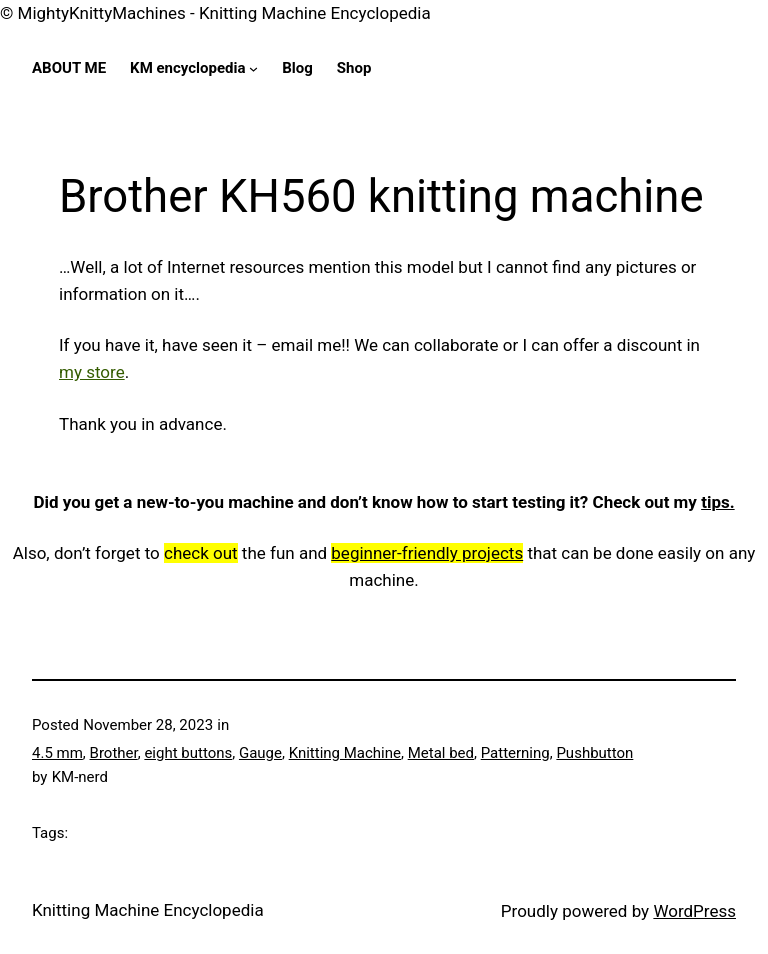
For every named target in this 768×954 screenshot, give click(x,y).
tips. (717, 502)
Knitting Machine (345, 753)
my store (92, 372)
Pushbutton (594, 753)
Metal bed (441, 753)
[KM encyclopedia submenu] (253, 68)
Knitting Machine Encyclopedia (148, 910)
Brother (114, 753)
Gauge (260, 753)
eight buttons (188, 753)
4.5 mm (57, 753)
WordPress (694, 911)
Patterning (515, 753)
